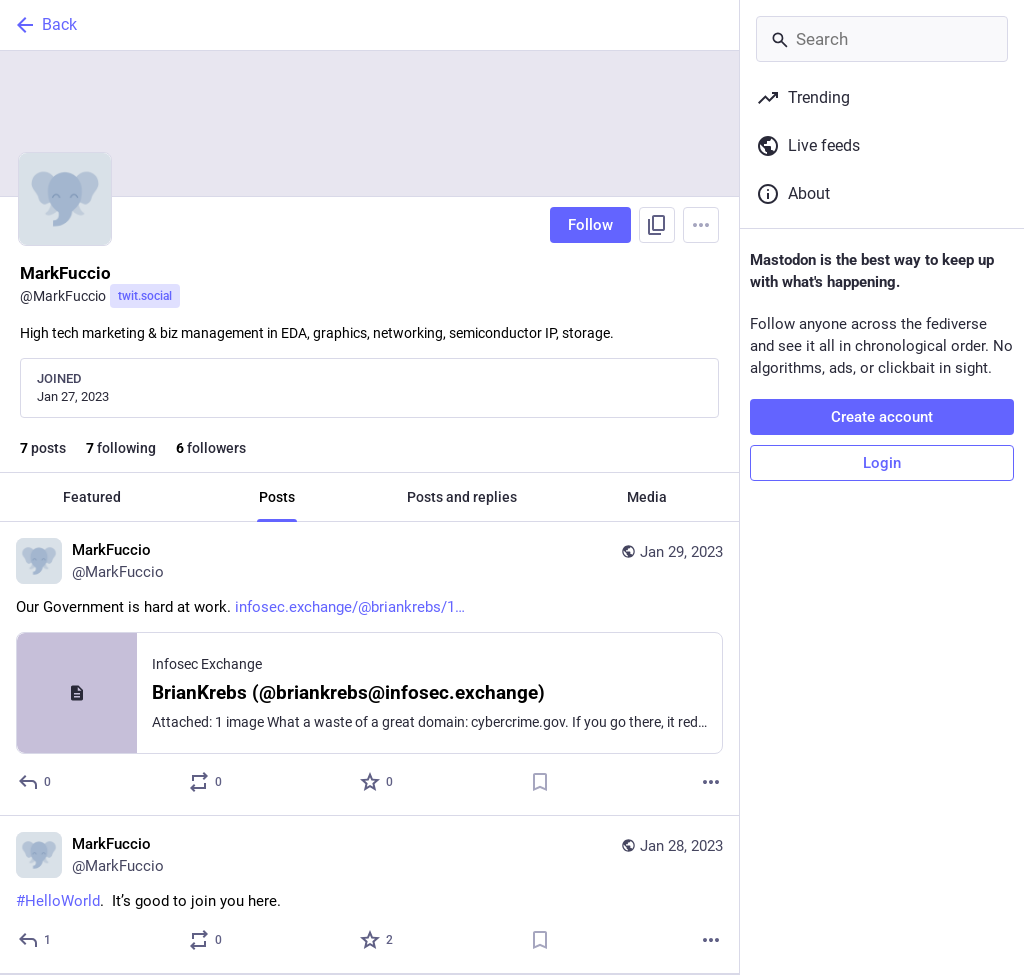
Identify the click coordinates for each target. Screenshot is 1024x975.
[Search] (882, 39)
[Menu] (701, 225)
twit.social (145, 296)
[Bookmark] (540, 782)
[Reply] (35, 782)
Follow (590, 225)
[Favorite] (377, 782)
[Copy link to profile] (657, 225)
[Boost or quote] (206, 782)
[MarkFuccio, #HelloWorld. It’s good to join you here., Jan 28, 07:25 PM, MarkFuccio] (369, 895)
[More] (711, 782)
